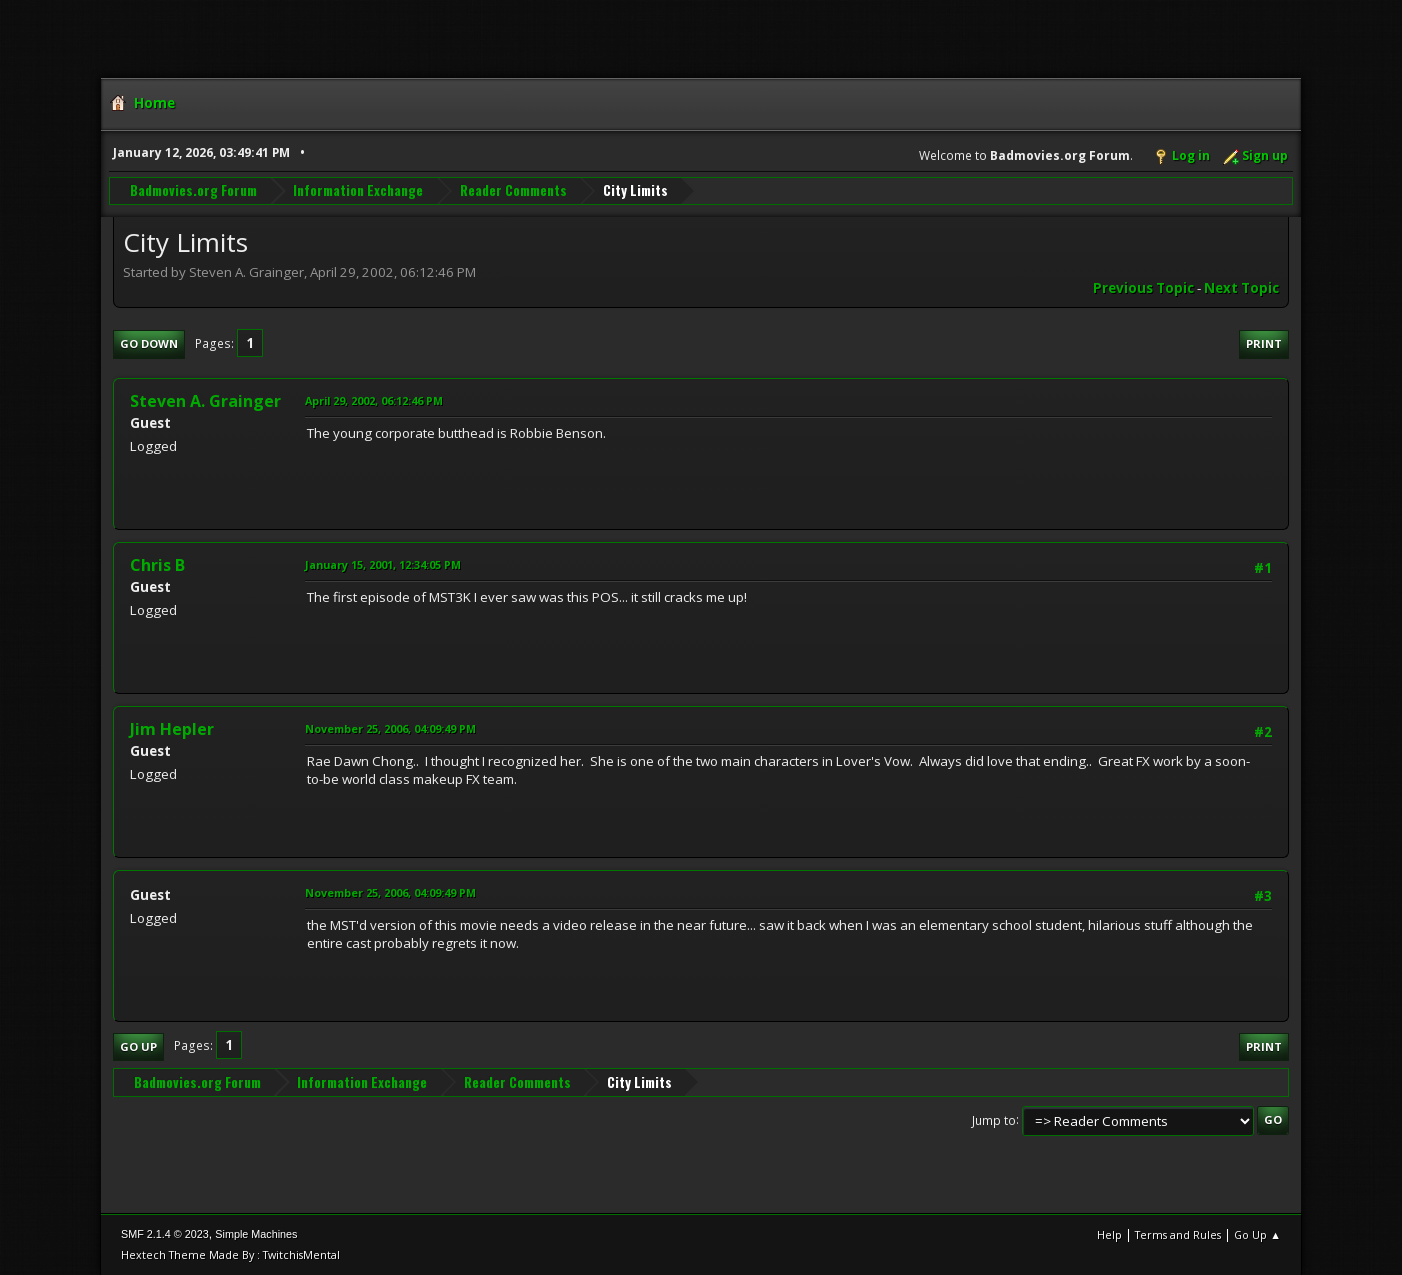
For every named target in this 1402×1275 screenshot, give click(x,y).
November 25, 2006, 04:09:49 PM (390, 728)
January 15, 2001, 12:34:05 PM (383, 564)
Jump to (994, 1119)
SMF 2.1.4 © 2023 (165, 1234)
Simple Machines (256, 1234)
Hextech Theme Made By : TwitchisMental (230, 1254)
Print (1264, 343)
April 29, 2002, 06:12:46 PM (374, 400)
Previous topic (1143, 288)
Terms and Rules (1178, 1234)
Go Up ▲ (1257, 1234)
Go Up (138, 1046)
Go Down (149, 343)
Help (1109, 1234)
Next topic (1241, 288)
